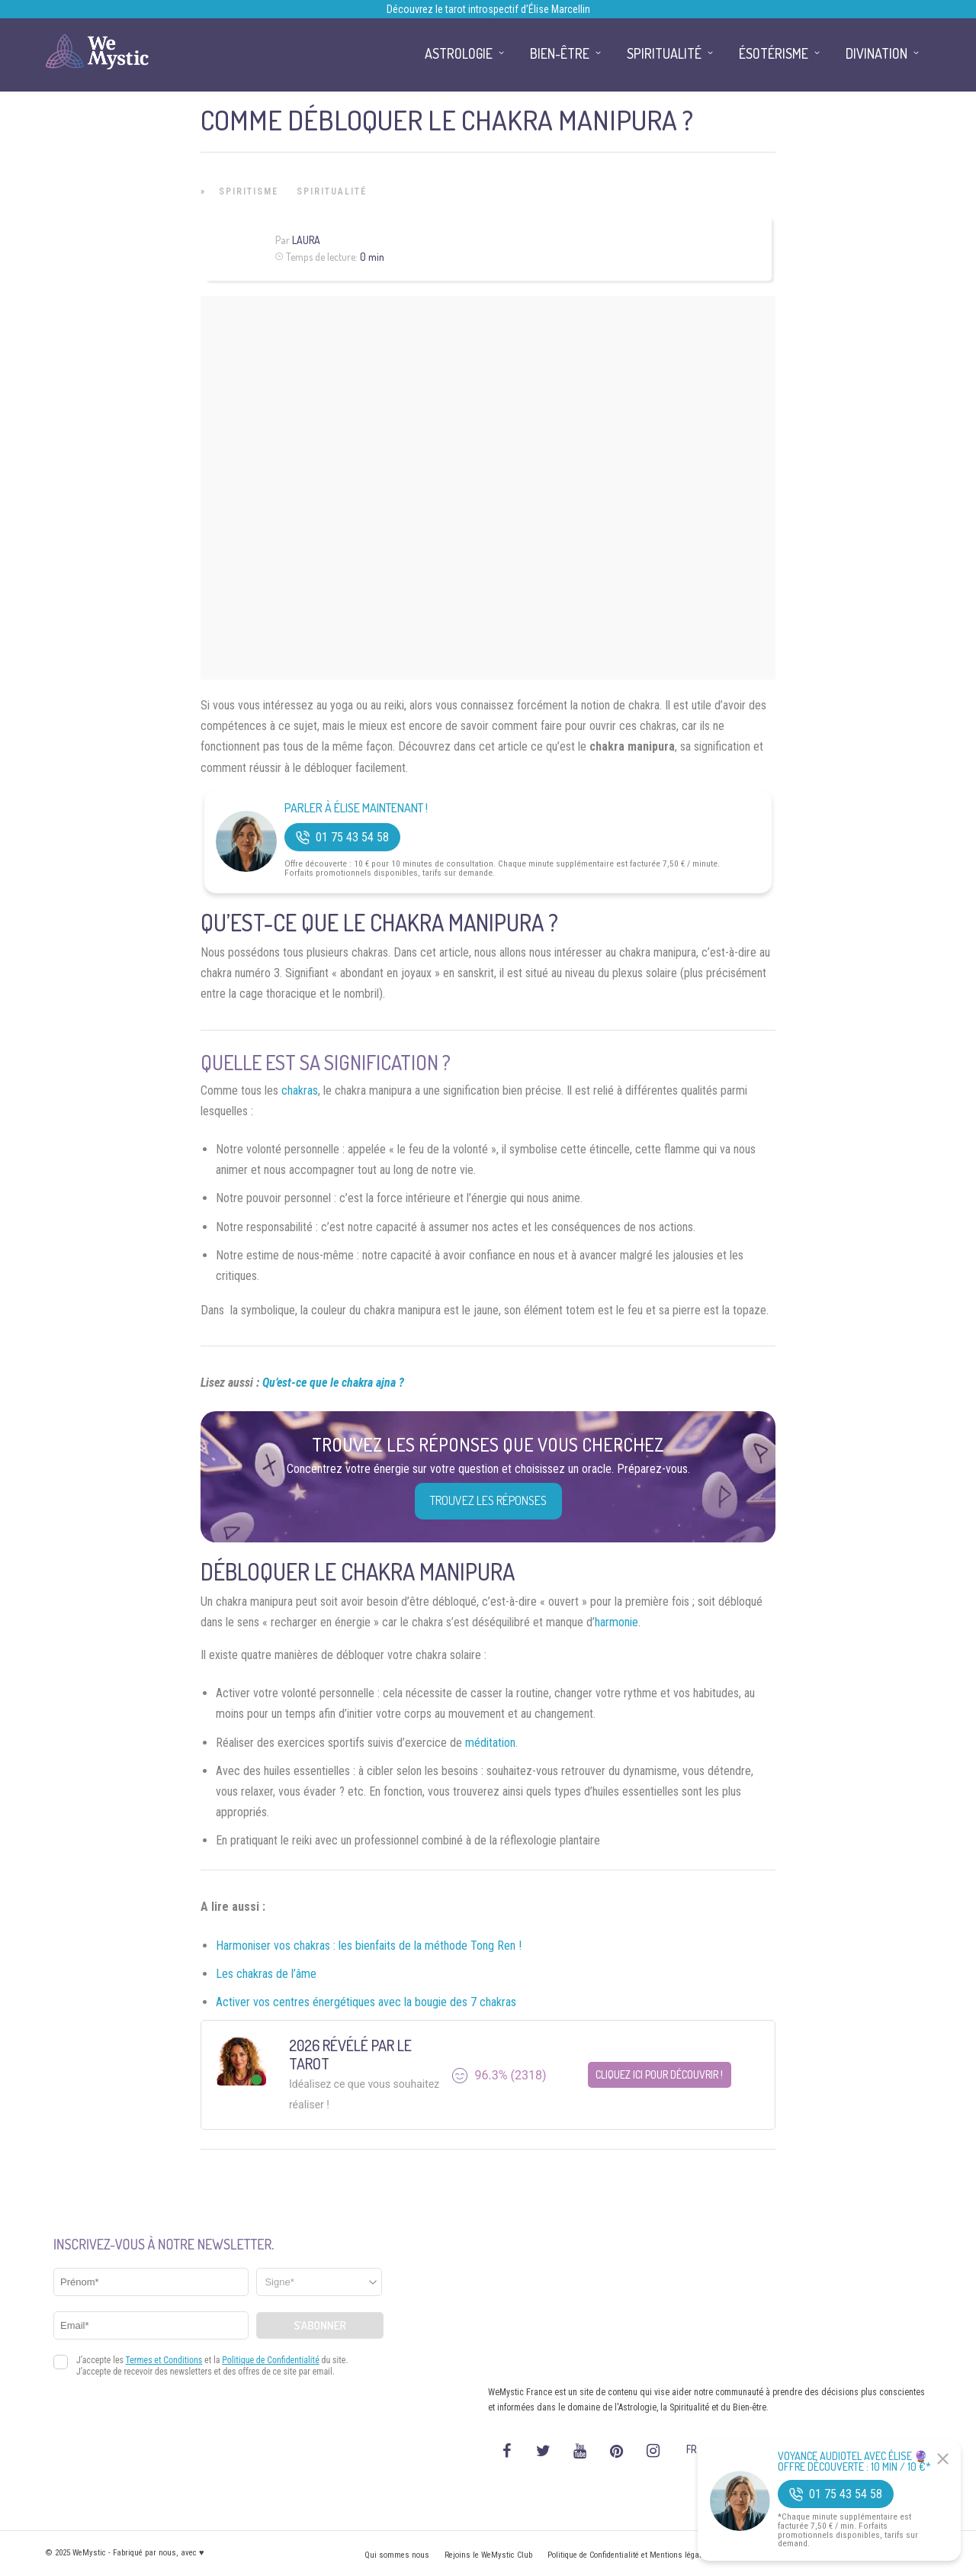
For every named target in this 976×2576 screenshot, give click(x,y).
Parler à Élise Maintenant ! (356, 808)
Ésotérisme (773, 53)
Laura (306, 239)
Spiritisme (248, 191)
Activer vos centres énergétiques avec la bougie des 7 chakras (366, 2002)
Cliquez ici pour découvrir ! (659, 2074)
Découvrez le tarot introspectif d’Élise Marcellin (488, 9)
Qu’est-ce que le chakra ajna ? (333, 1382)
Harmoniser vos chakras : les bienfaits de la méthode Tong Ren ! (369, 1945)
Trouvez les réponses (488, 1500)
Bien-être (559, 53)
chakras (299, 1090)
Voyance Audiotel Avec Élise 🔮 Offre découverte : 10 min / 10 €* (854, 2461)
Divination (876, 53)
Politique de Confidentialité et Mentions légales (628, 2555)
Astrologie (459, 53)
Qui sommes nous (396, 2555)
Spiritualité (332, 191)
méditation (490, 1742)
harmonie (616, 1622)
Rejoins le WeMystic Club (488, 2555)
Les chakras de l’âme (266, 1974)
